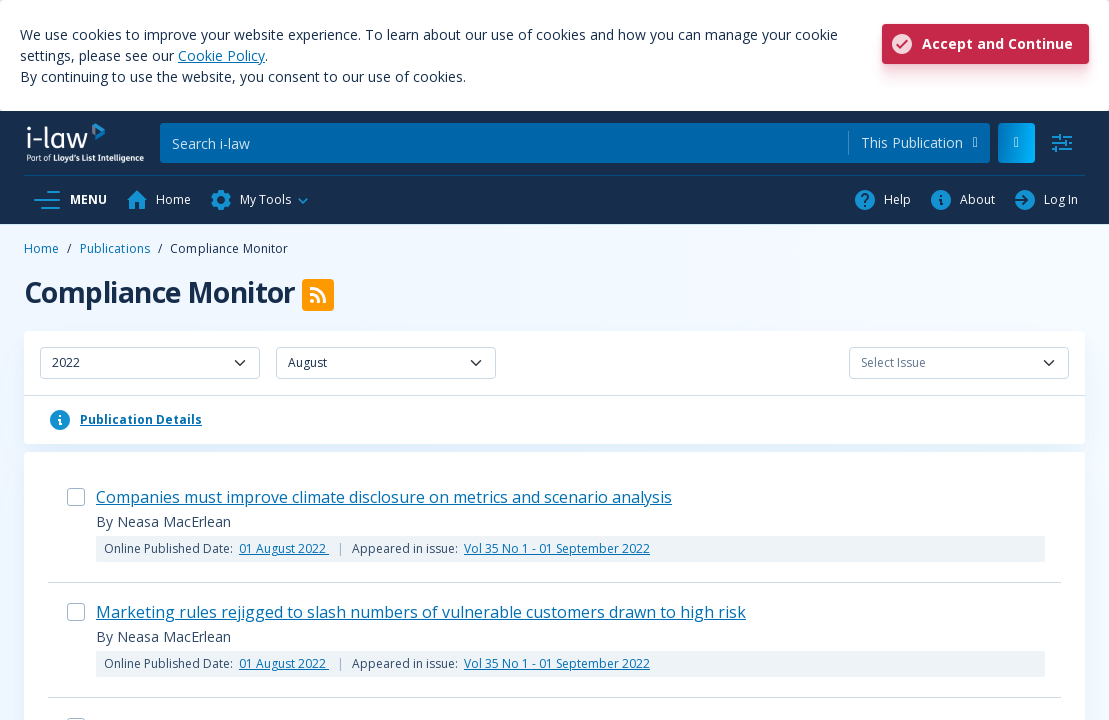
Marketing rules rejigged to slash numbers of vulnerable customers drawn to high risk (421, 612)
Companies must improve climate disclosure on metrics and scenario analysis (384, 497)
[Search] (504, 143)
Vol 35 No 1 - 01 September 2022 (557, 548)
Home (41, 248)
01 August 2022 (284, 548)
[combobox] (919, 143)
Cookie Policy (221, 55)
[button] (260, 200)
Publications (115, 248)
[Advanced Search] (1062, 143)
